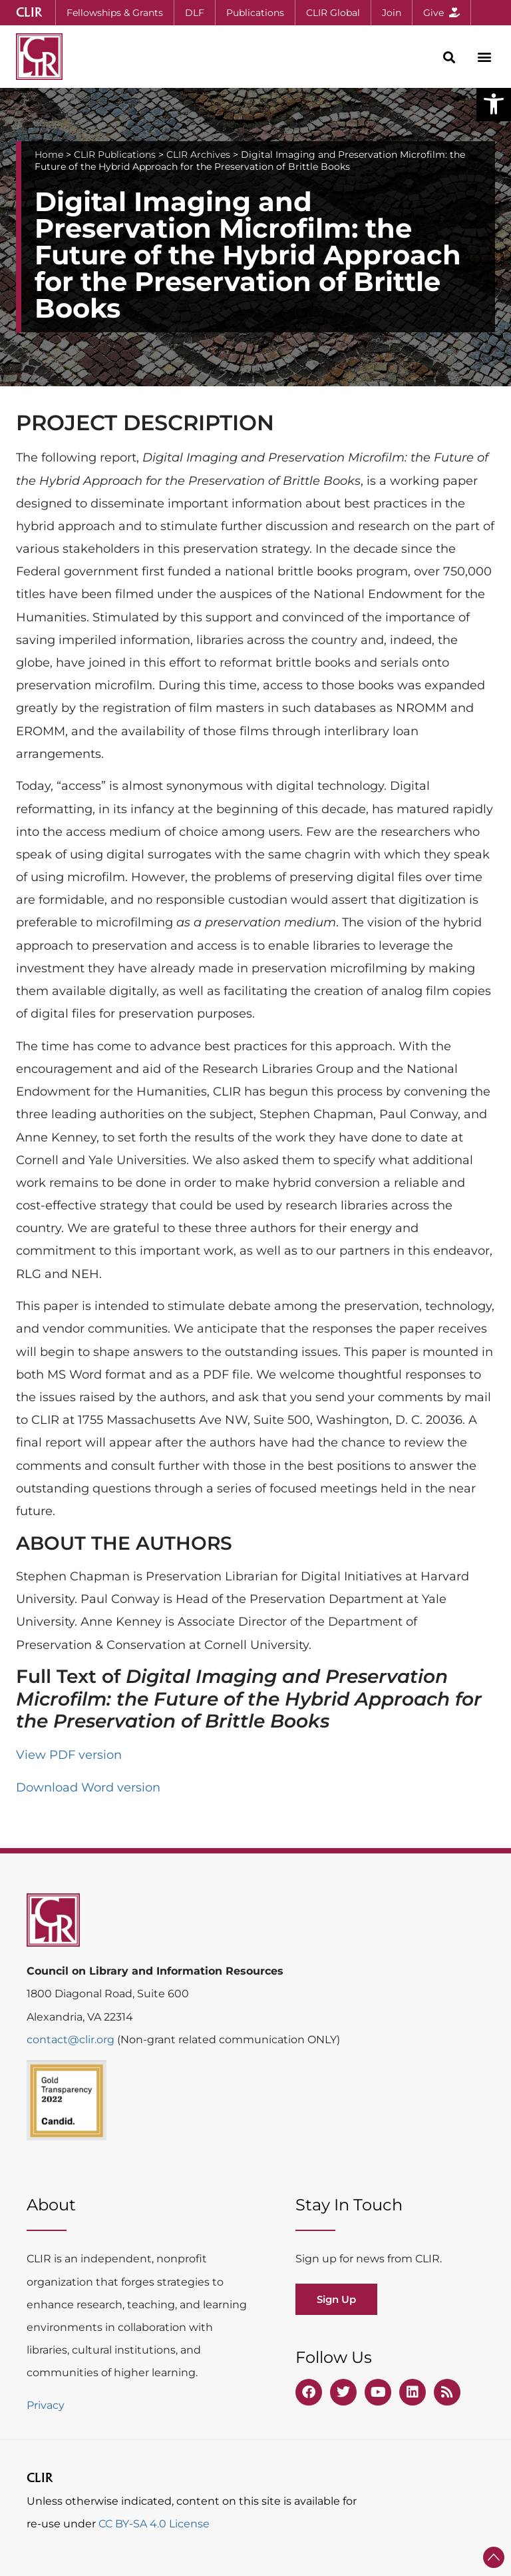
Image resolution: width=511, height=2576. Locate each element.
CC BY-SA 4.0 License (154, 2523)
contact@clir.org (72, 2039)
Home (49, 155)
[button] (493, 104)
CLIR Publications (115, 155)
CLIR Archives (198, 155)
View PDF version (69, 1755)
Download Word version (88, 1787)
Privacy (46, 2405)
